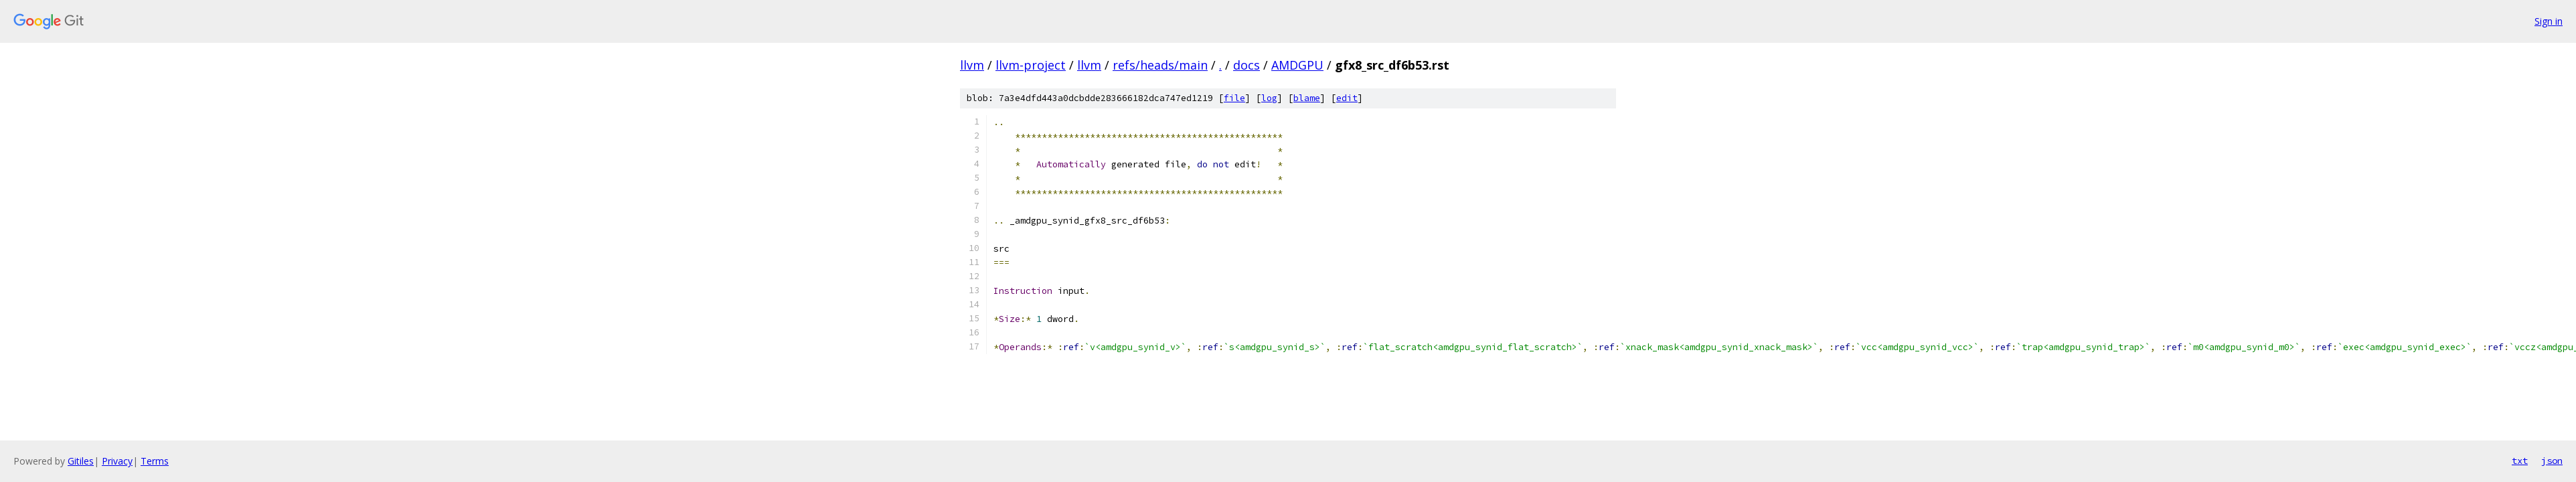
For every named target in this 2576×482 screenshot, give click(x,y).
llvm (972, 65)
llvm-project (1030, 65)
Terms (155, 461)
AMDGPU (1297, 65)
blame (1306, 98)
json (2552, 461)
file (1234, 98)
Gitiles (81, 461)
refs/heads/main (1160, 65)
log (1269, 98)
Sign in (2548, 21)
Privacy (117, 461)
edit (1347, 98)
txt (2520, 461)
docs (1246, 65)
